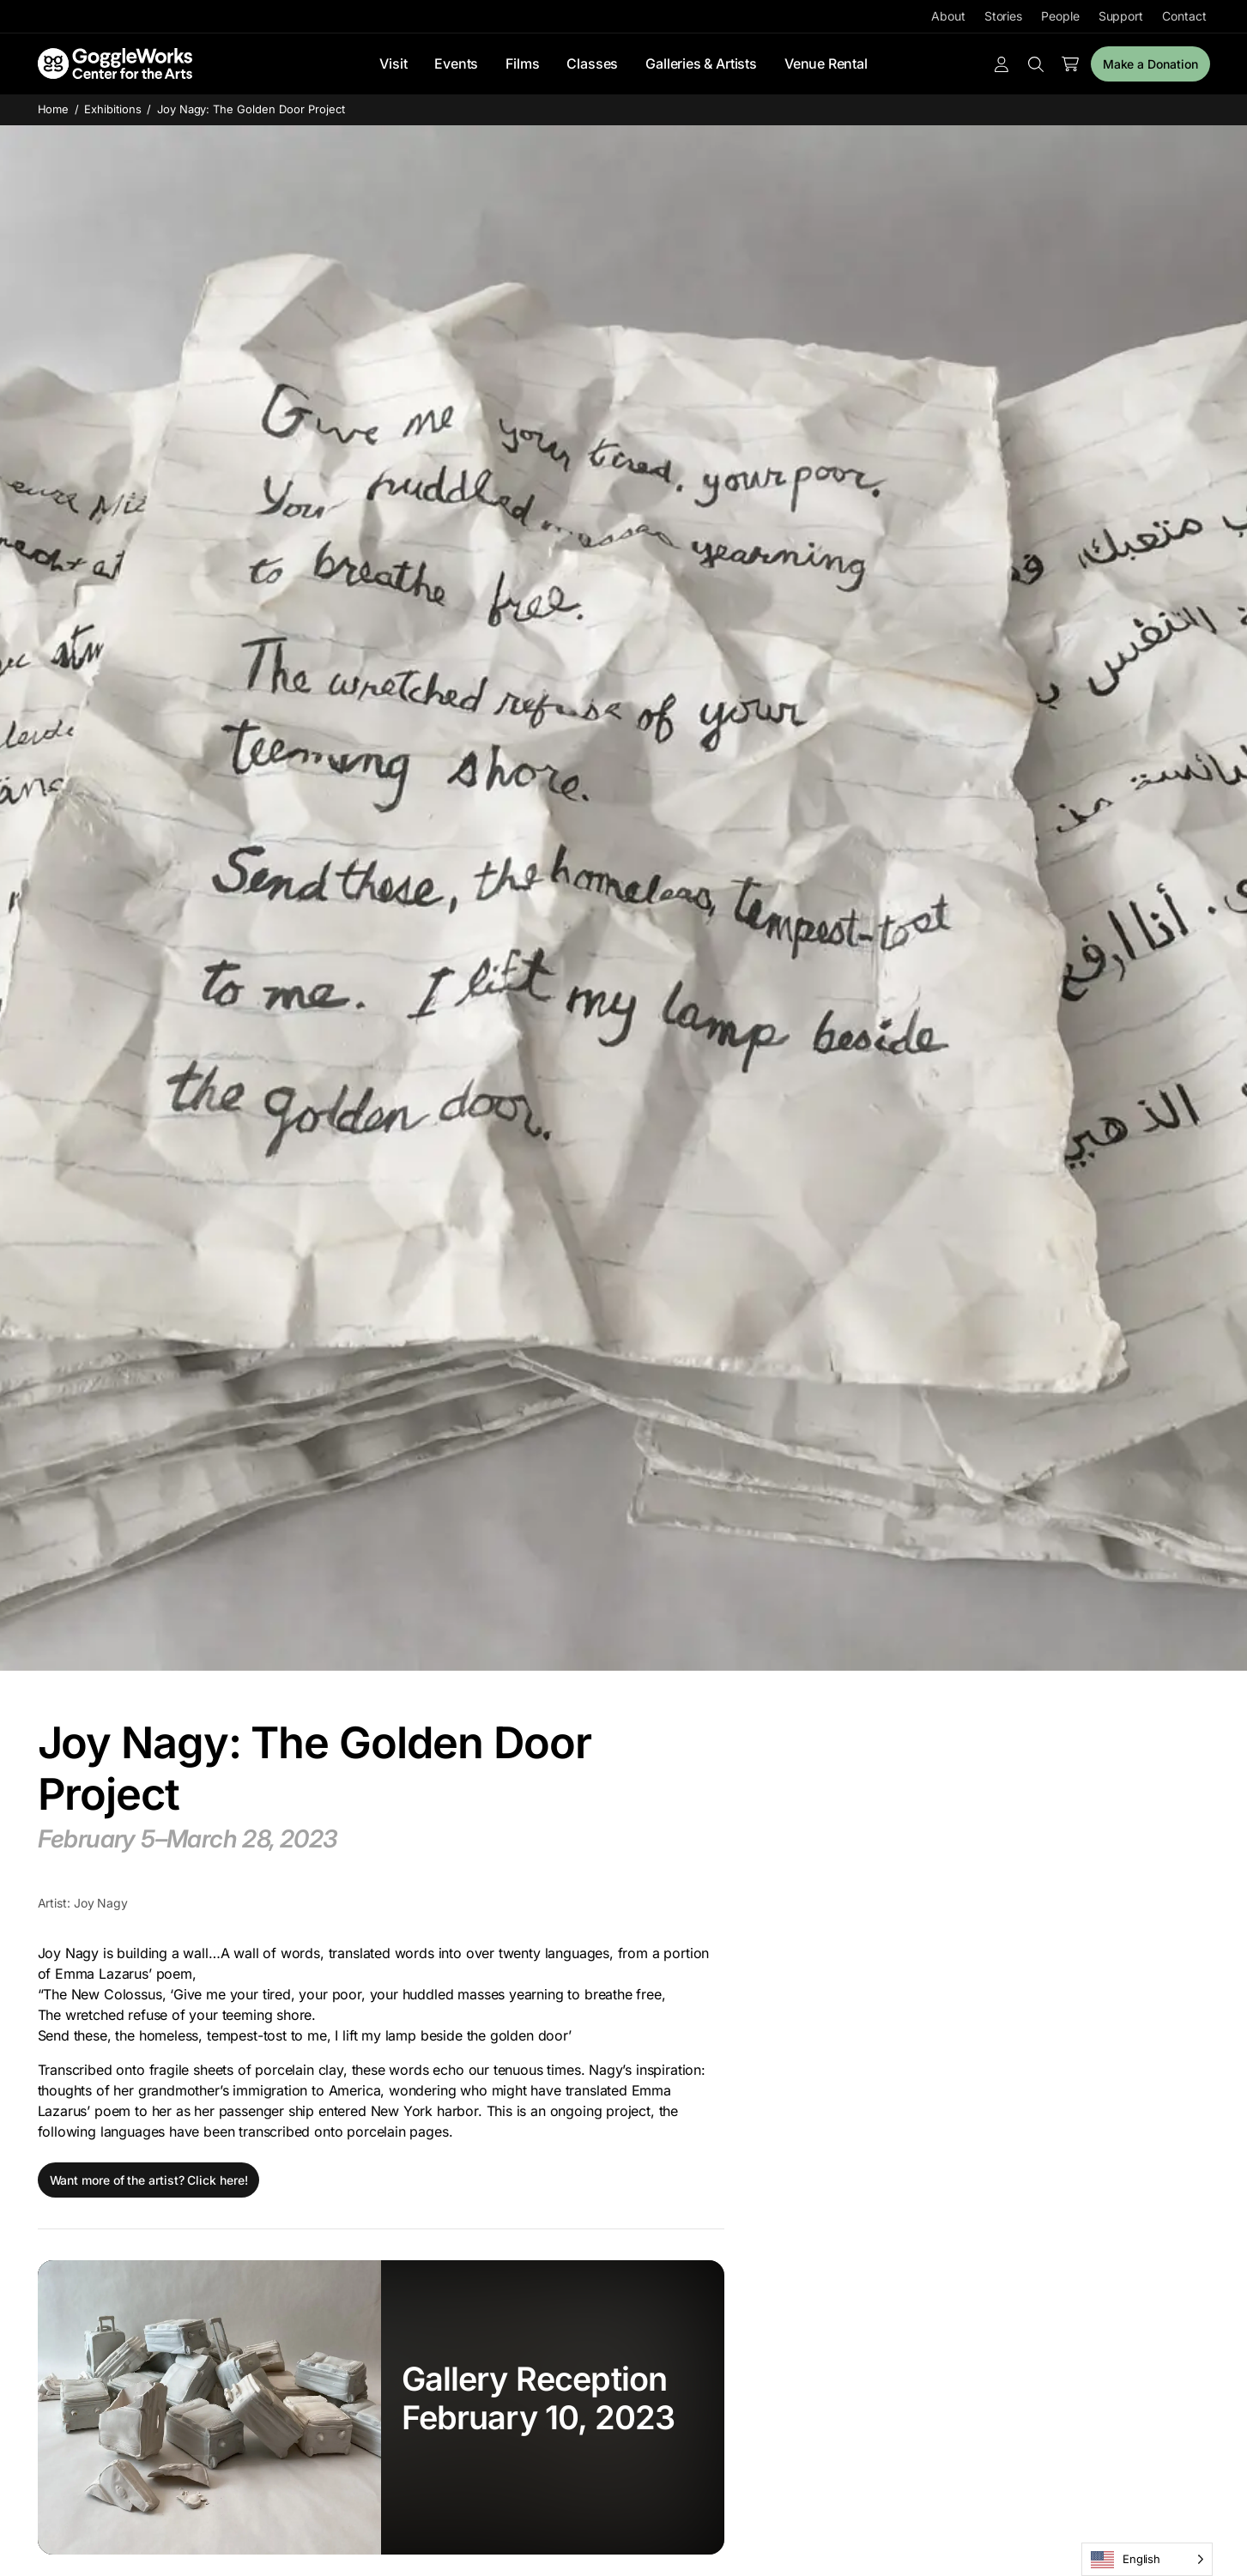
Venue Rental (826, 63)
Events (456, 63)
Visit (393, 63)
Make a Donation (1150, 64)
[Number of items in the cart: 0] (1070, 64)
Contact (1184, 16)
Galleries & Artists (701, 63)
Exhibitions (113, 109)
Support (1121, 16)
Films (522, 63)
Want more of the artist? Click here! (149, 2180)
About (948, 16)
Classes (592, 63)
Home (54, 109)
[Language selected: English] (1147, 2559)
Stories (1003, 16)
